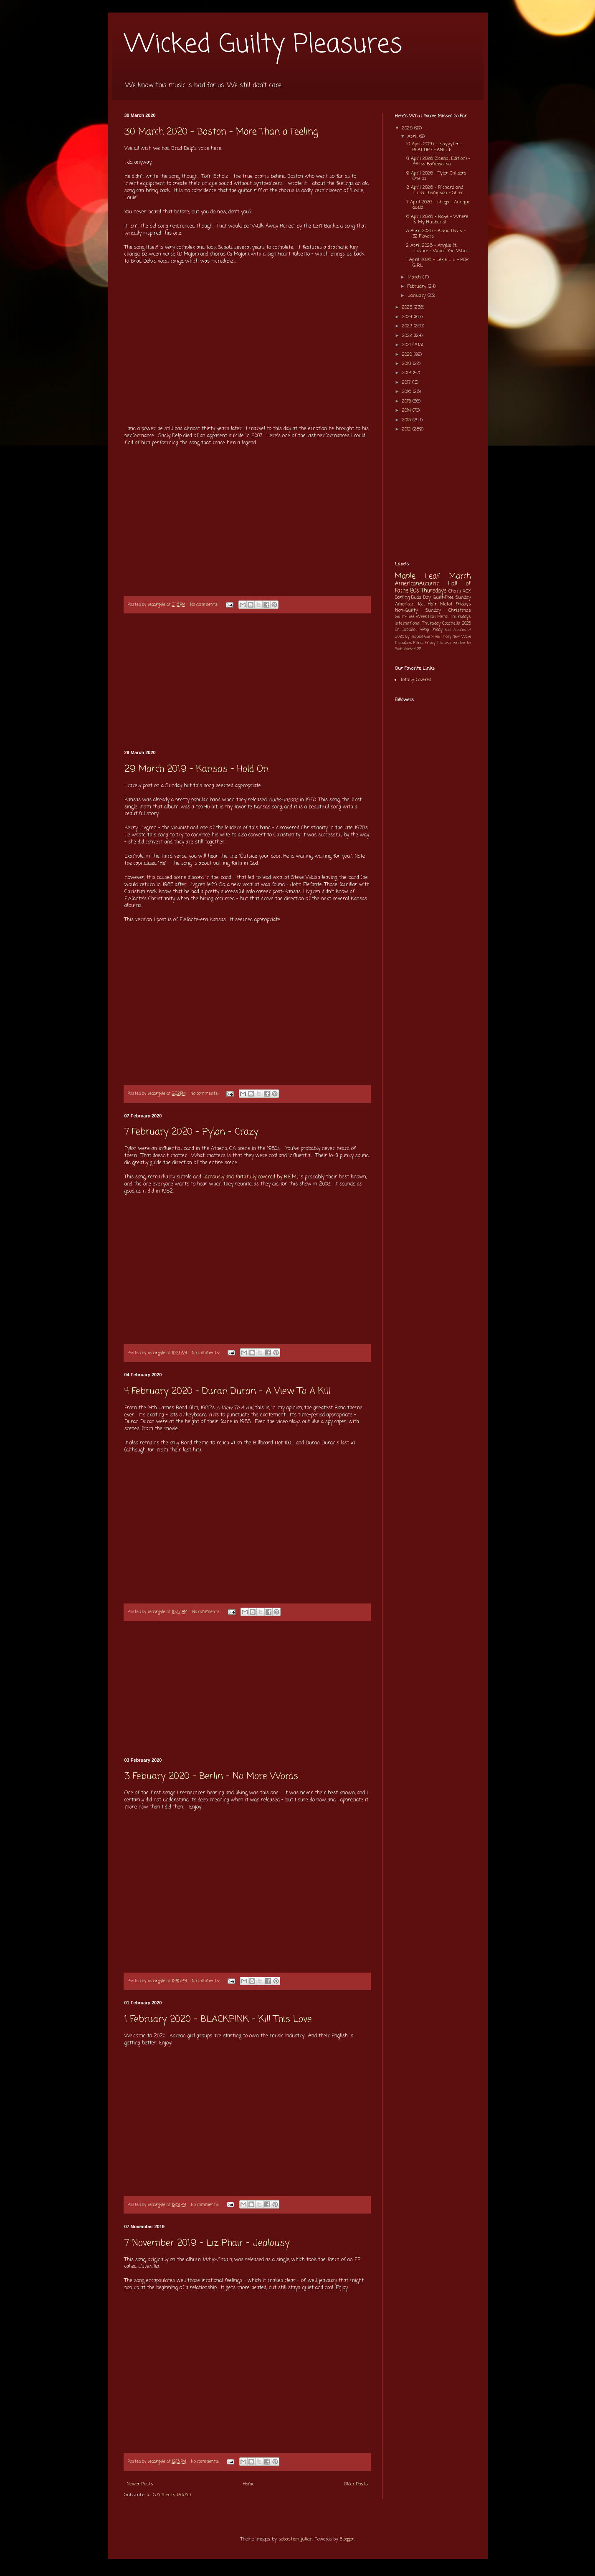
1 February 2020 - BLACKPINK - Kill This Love (218, 2019)
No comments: (205, 605)
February (418, 286)
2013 (407, 420)
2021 (407, 345)
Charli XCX (459, 591)
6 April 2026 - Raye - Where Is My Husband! (437, 219)
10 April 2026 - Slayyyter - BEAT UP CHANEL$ (434, 147)
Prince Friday (424, 643)
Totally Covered (415, 679)
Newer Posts (140, 2484)
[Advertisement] (247, 682)
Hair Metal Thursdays (449, 617)
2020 (408, 354)
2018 (407, 373)
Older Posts (356, 2484)
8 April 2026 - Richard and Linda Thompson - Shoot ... (436, 190)
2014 (407, 410)
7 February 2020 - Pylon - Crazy (191, 1132)
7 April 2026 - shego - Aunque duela (438, 205)
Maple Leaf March (433, 576)
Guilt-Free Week (411, 617)
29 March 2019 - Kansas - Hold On (196, 769)
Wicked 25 (412, 649)
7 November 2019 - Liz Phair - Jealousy (207, 2243)
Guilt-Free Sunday (452, 597)
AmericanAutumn (417, 584)
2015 (407, 401)
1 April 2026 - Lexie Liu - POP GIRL (437, 262)
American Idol (410, 604)
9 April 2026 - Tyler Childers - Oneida (438, 176)
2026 (408, 128)
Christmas (459, 610)
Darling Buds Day (413, 597)
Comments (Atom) (172, 2495)
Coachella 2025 (456, 624)
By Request (414, 636)
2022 (408, 335)
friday (437, 630)
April (413, 136)
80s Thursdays (428, 591)
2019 (407, 363)
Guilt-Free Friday (437, 636)
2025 (408, 307)
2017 (407, 382)
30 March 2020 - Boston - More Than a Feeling (221, 132)
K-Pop (424, 630)
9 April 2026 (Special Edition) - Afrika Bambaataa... (438, 161)
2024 (408, 317)
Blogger (347, 2539)
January (418, 295)
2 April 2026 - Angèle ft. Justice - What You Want (437, 248)
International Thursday (418, 624)
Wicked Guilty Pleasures (263, 45)
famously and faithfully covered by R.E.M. (250, 1177)
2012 (407, 429)
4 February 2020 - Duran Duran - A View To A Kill (227, 1391)
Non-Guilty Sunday (418, 610)
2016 (407, 391)
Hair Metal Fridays (449, 604)
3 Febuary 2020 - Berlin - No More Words (211, 1776)
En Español (406, 630)
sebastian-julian (296, 2539)
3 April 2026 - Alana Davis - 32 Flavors (436, 234)
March (415, 277)
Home (248, 2484)
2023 (408, 326)
